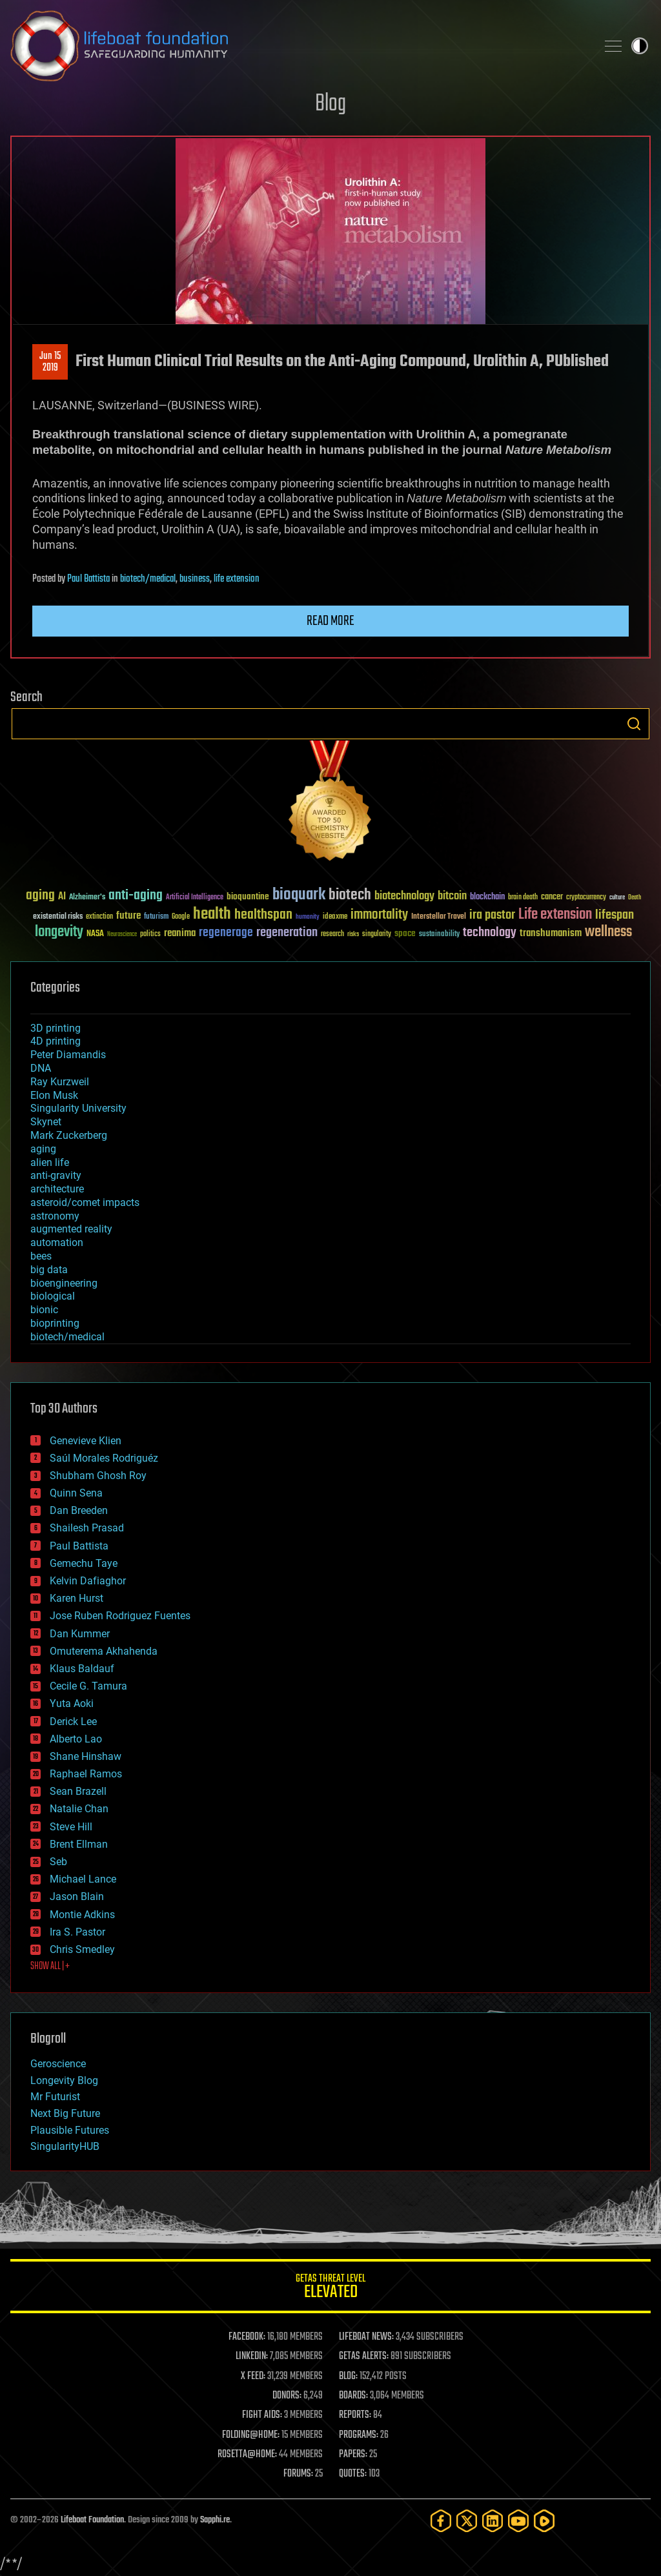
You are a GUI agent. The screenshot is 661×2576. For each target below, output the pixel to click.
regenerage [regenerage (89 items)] (226, 933)
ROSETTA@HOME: (247, 2454)
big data (49, 1269)
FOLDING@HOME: (251, 2435)
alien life (49, 1162)
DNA (40, 1068)
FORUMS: (298, 2474)
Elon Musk (54, 1095)
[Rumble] (544, 2521)
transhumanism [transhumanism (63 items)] (551, 933)
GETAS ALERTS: (364, 2356)
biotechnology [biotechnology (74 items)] (404, 896)
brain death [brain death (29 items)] (523, 898)
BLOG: (348, 2376)
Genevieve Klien (85, 1441)
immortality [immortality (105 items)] (379, 915)
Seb (58, 1861)
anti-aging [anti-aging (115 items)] (135, 896)
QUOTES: (353, 2474)
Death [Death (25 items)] (634, 897)
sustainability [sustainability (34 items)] (439, 934)
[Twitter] (466, 2521)
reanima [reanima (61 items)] (180, 933)
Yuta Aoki (72, 1703)
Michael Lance (83, 1879)
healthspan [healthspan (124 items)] (263, 915)
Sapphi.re (215, 2520)
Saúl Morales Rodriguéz (104, 1458)
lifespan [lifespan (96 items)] (614, 915)
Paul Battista (88, 579)
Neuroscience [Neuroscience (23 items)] (122, 935)
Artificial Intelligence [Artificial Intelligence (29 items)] (194, 898)
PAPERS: (353, 2454)
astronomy (54, 1216)
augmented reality (71, 1229)
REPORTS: (355, 2415)
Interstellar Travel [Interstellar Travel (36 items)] (438, 917)
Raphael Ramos (86, 1774)
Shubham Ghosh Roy (98, 1475)
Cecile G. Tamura (88, 1686)
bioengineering (63, 1283)
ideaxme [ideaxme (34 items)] (335, 917)
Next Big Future (65, 2113)
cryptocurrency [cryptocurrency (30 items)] (586, 898)
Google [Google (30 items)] (181, 917)
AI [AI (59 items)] (62, 897)
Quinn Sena (76, 1493)
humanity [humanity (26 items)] (308, 917)
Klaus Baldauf (82, 1668)
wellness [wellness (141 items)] (608, 932)
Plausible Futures (69, 2130)
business (194, 579)
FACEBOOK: (247, 2337)
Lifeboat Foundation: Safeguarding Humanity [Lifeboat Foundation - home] (298, 45)
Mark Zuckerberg (68, 1135)
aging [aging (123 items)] (40, 896)
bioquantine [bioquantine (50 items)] (248, 896)
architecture (57, 1189)
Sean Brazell (78, 1791)
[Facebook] (441, 2521)
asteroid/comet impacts (84, 1202)
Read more (330, 621)
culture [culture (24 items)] (617, 897)
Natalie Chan (79, 1809)
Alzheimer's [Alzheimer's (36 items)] (87, 898)
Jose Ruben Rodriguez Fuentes (120, 1616)
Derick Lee (73, 1721)
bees (41, 1256)
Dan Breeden (79, 1510)
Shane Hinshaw (85, 1756)
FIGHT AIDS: (262, 2415)
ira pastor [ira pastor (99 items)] (492, 915)
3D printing (55, 1028)
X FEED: (253, 2376)
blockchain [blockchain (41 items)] (487, 897)
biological (52, 1296)
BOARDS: (353, 2395)
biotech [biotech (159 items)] (350, 895)
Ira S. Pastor (77, 1932)
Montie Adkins (82, 1914)
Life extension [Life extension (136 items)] (555, 914)
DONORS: (286, 2395)
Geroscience (58, 2064)
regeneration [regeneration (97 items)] (287, 932)
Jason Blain (77, 1896)
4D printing (55, 1041)
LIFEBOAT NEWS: (366, 2337)
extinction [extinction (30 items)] (99, 917)
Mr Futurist (55, 2096)
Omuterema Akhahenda (104, 1651)
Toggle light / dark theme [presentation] (639, 45)
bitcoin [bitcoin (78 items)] (452, 896)
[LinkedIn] (492, 2521)
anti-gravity (55, 1175)
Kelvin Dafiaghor (88, 1581)
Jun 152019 (50, 362)
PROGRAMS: (358, 2435)
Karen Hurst (76, 1598)
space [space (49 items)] (405, 933)
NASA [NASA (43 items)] (95, 934)
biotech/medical (148, 579)
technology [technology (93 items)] (489, 933)
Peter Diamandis (68, 1054)
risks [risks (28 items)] (353, 934)
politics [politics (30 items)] (150, 934)
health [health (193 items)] (212, 914)
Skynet (45, 1122)
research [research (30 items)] (332, 934)
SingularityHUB (64, 2146)
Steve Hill (71, 1827)
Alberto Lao (76, 1739)
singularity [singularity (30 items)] (376, 934)
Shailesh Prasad (87, 1528)
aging (43, 1149)
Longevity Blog (64, 2080)
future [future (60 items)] (128, 916)
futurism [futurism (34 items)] (156, 917)
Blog (330, 104)
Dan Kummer (80, 1634)
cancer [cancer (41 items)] (552, 897)
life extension (236, 579)
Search (633, 723)
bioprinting (54, 1323)
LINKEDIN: (252, 2356)
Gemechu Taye (83, 1563)
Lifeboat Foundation (92, 2520)
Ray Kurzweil (59, 1082)
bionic (44, 1309)
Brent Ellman (79, 1844)
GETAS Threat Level (330, 2288)
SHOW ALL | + (50, 1966)
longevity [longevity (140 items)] (59, 932)
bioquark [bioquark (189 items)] (298, 895)
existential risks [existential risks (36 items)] (58, 917)
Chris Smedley (82, 1949)
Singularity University (78, 1108)
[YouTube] (518, 2521)
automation (56, 1242)
